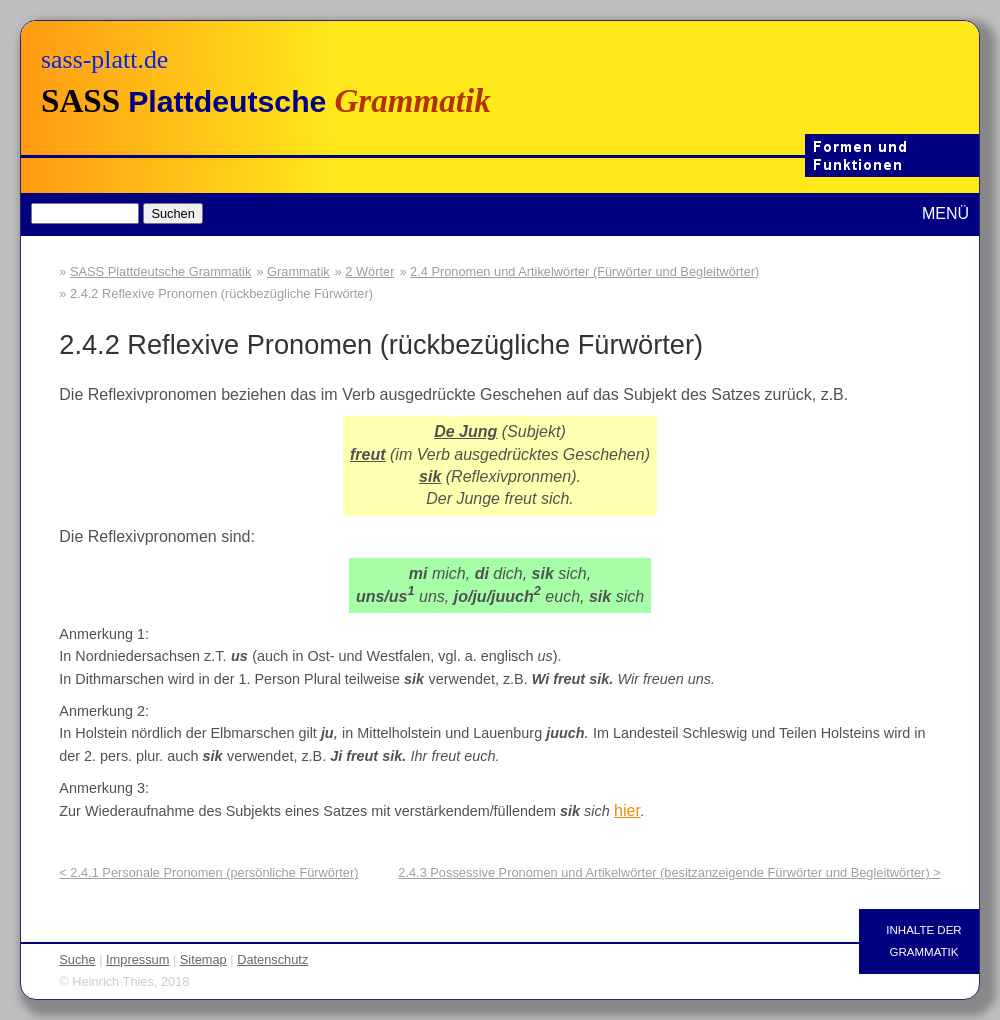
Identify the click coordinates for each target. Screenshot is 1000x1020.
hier (627, 810)
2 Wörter (369, 271)
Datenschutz (272, 959)
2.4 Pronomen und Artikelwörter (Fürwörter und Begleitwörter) (584, 271)
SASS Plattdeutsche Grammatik (160, 271)
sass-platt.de (104, 59)
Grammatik (298, 271)
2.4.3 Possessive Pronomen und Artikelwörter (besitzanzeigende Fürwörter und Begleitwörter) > (669, 872)
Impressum (137, 959)
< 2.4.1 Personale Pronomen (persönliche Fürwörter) (208, 872)
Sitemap (203, 959)
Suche (77, 959)
